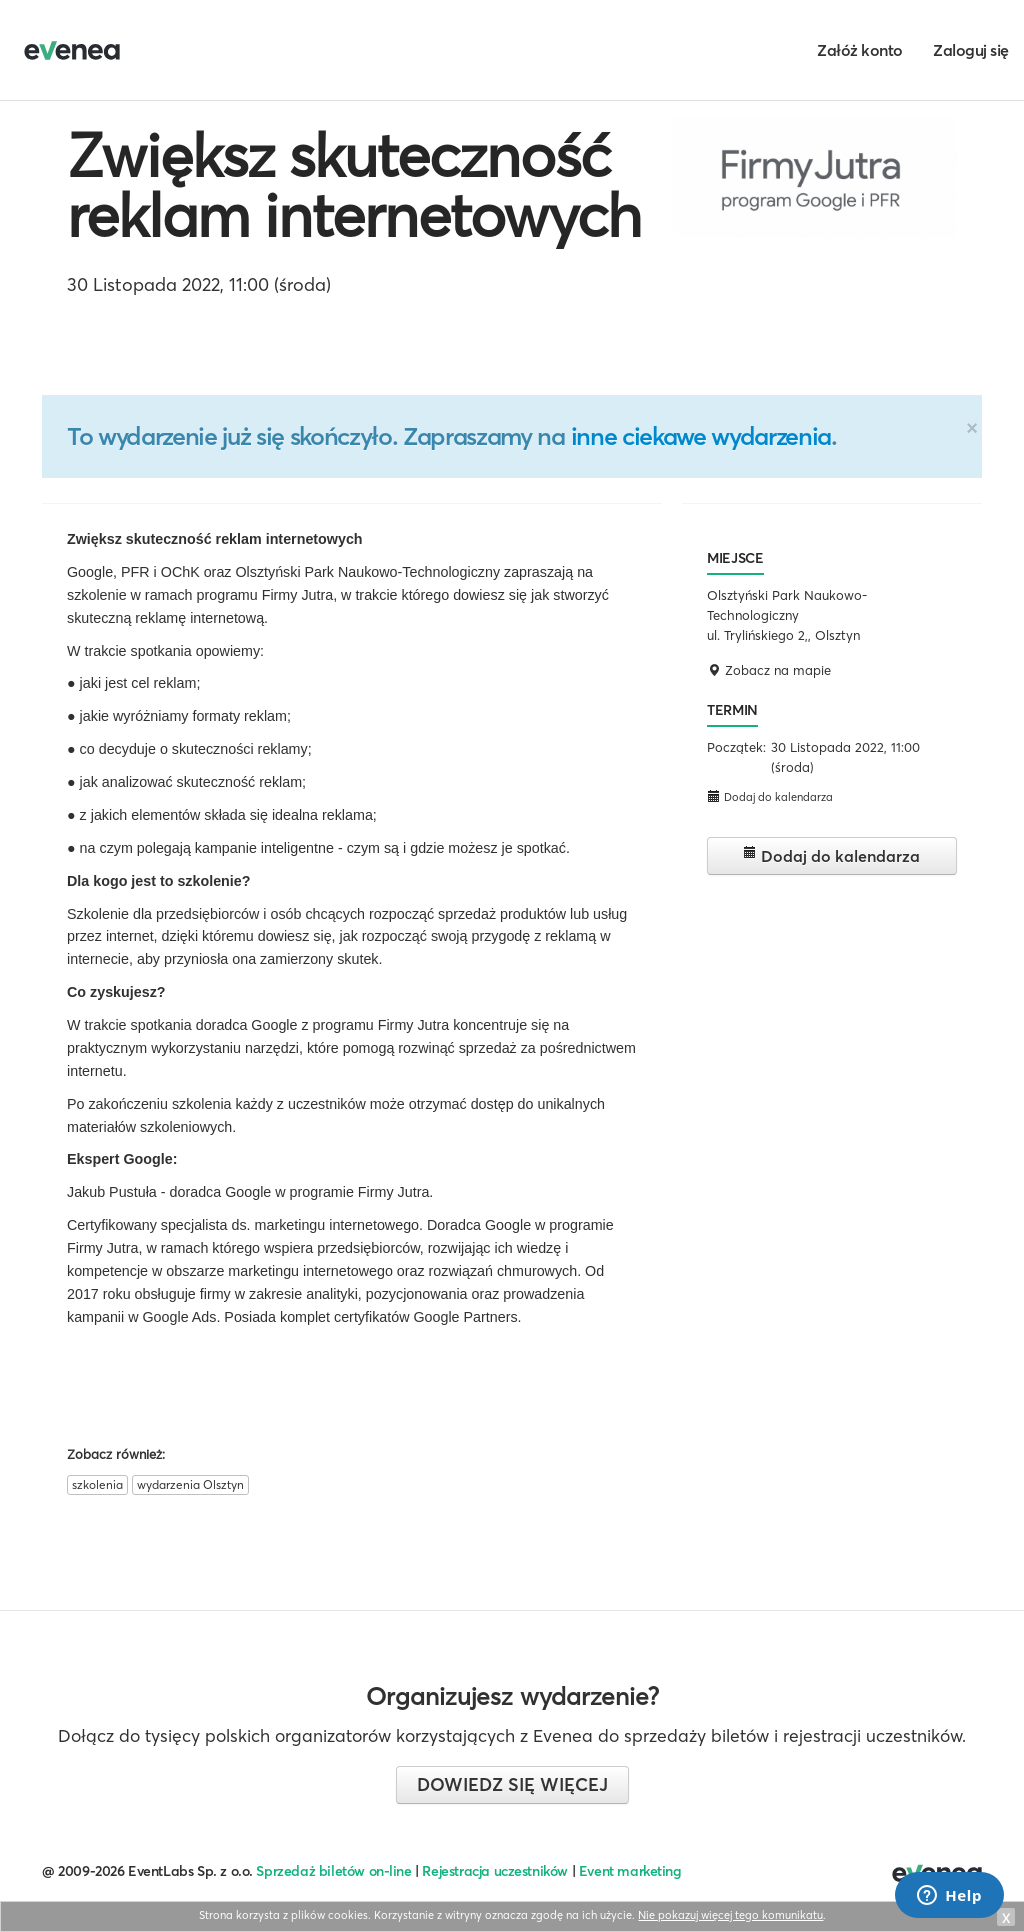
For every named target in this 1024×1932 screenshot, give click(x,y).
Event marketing (630, 1871)
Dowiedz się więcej (512, 1784)
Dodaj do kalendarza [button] (770, 796)
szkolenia (97, 1484)
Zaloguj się (971, 50)
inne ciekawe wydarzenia (701, 436)
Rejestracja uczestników (495, 1871)
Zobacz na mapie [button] (769, 670)
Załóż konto (860, 50)
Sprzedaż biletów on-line (333, 1871)
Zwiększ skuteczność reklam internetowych (354, 185)
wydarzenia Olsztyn (190, 1484)
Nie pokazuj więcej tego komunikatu (730, 1915)
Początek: (736, 747)
